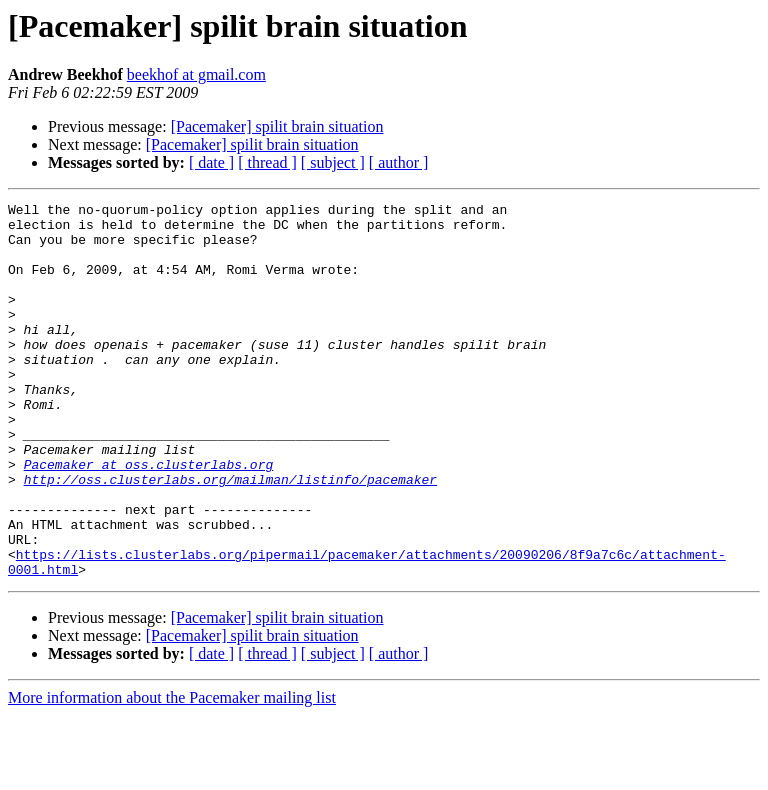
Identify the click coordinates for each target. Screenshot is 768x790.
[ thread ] (267, 162)
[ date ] (211, 162)
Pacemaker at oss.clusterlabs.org (149, 518)
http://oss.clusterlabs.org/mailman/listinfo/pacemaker (230, 536)
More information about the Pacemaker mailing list (172, 772)
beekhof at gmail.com (196, 74)
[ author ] (399, 162)
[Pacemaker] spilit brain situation (277, 126)
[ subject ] (333, 162)
